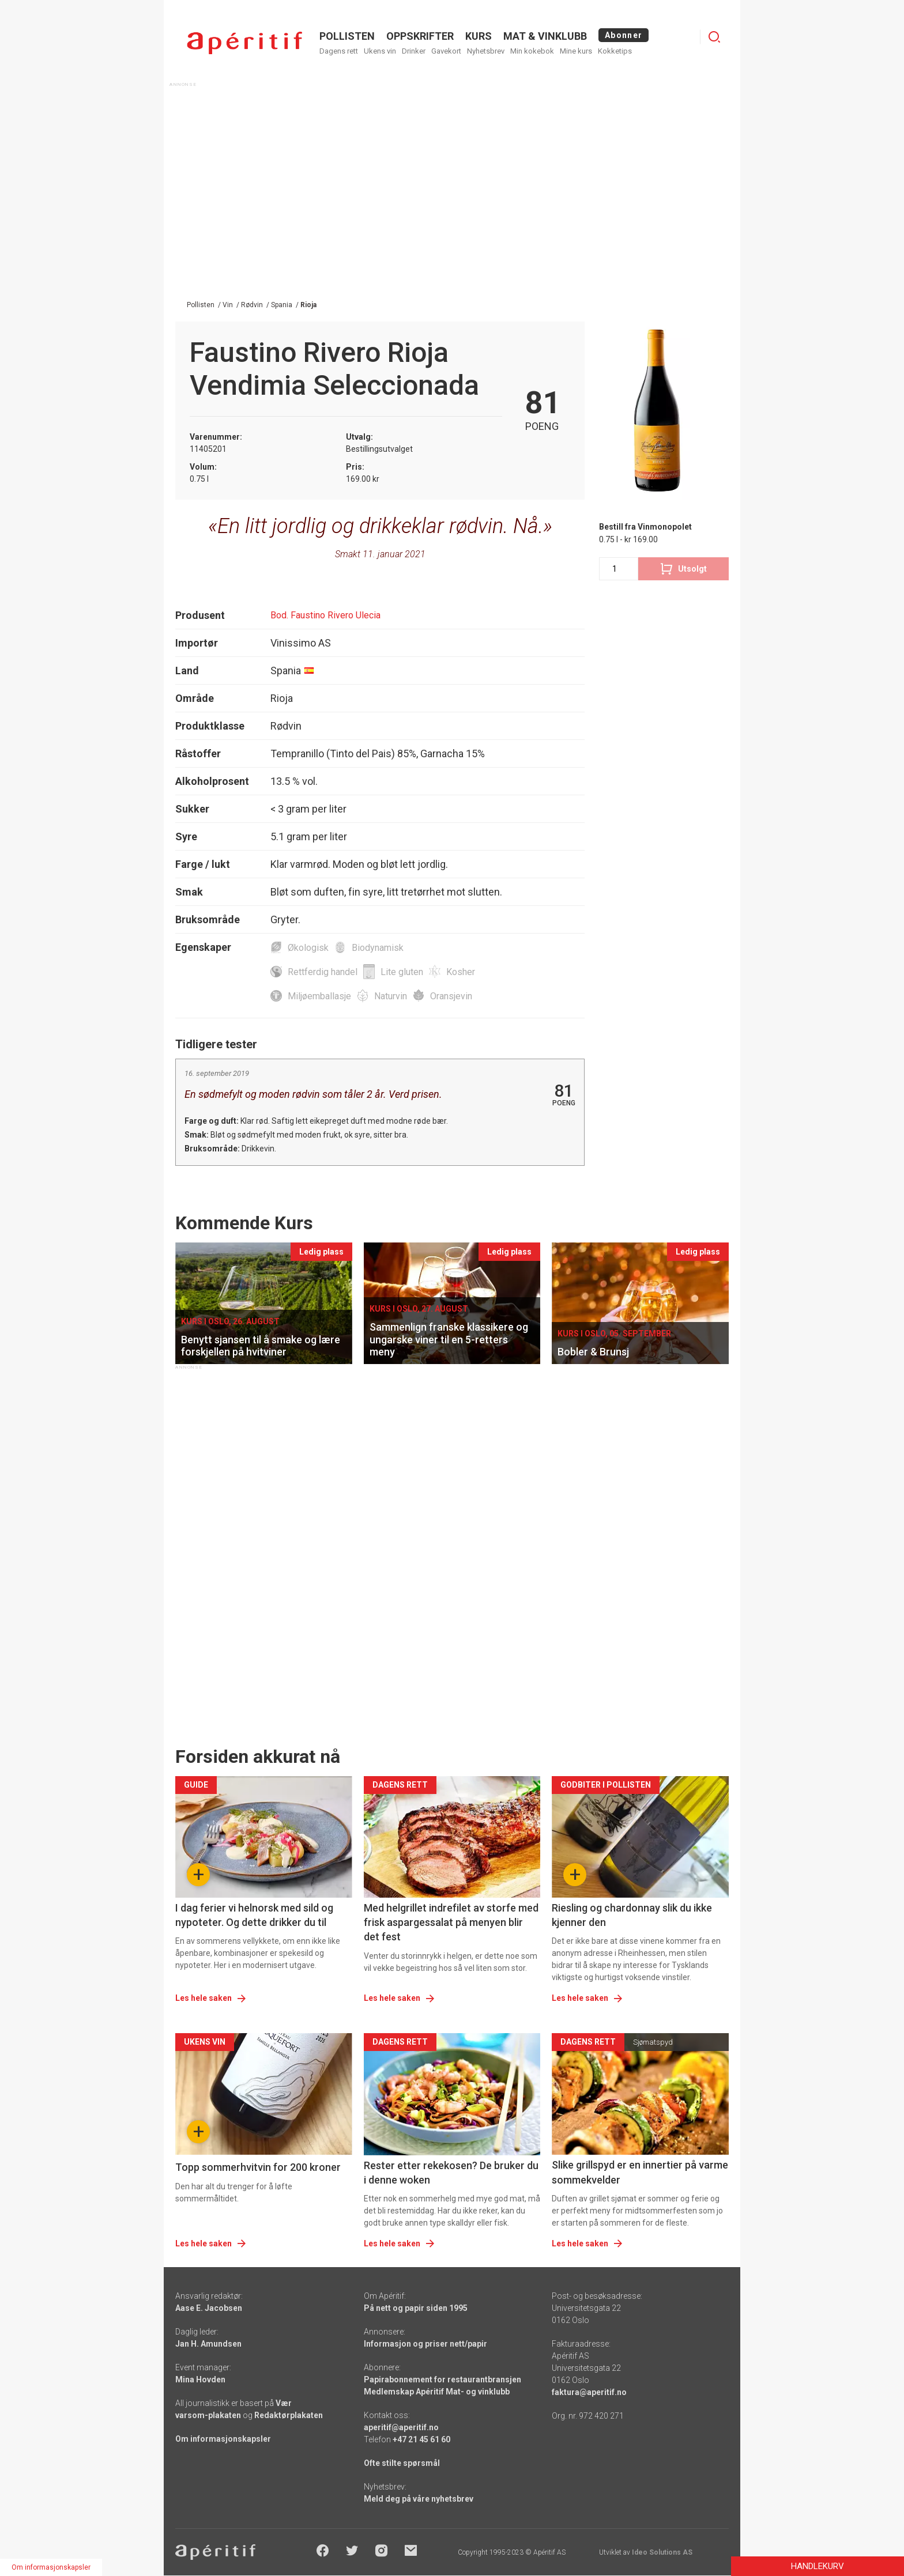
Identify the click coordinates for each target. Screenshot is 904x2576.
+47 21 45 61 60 (421, 2439)
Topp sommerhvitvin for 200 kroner (258, 2167)
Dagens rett (338, 51)
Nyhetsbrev (485, 51)
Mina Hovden (200, 2379)
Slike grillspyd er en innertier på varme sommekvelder (640, 2172)
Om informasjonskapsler (223, 2438)
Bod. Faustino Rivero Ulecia (325, 615)
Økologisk (308, 947)
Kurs (478, 36)
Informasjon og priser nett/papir (425, 2343)
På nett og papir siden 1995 (416, 2308)
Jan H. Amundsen (208, 2343)
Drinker (413, 51)
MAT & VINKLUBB (545, 36)
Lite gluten (402, 971)
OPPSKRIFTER (420, 36)
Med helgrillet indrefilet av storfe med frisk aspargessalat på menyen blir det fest (451, 1922)
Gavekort (446, 51)
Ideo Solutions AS (662, 2552)
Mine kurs (576, 51)
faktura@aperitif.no (589, 2392)
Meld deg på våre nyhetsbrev (418, 2498)
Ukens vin (380, 51)
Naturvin (390, 996)
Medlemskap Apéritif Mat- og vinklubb (437, 2391)
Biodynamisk (378, 947)
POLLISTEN (347, 36)
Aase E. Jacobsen (208, 2308)
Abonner (623, 35)
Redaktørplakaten (288, 2415)
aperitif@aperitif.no (401, 2427)
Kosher (460, 971)
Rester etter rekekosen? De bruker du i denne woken (451, 2172)
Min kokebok (532, 51)
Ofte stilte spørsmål (402, 2463)
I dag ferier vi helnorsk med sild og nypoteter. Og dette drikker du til (254, 1915)
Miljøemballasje (319, 996)
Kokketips (615, 51)
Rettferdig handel (322, 971)
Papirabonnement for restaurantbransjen (442, 2379)
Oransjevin (451, 996)
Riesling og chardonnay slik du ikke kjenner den (632, 1915)
